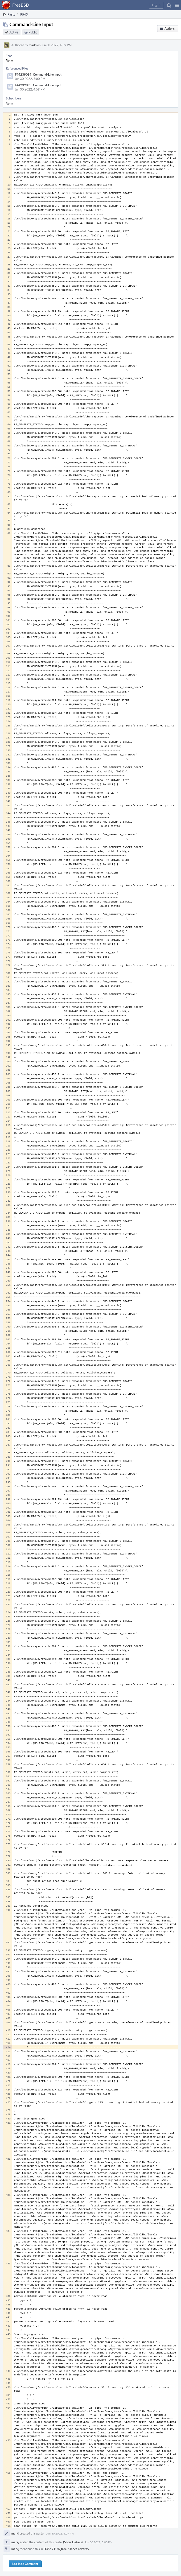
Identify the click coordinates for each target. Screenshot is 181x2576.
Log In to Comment (25, 2564)
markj (33, 45)
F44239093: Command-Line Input (38, 85)
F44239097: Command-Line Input (38, 74)
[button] (177, 5)
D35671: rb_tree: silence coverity (66, 2549)
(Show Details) (73, 2542)
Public (33, 32)
